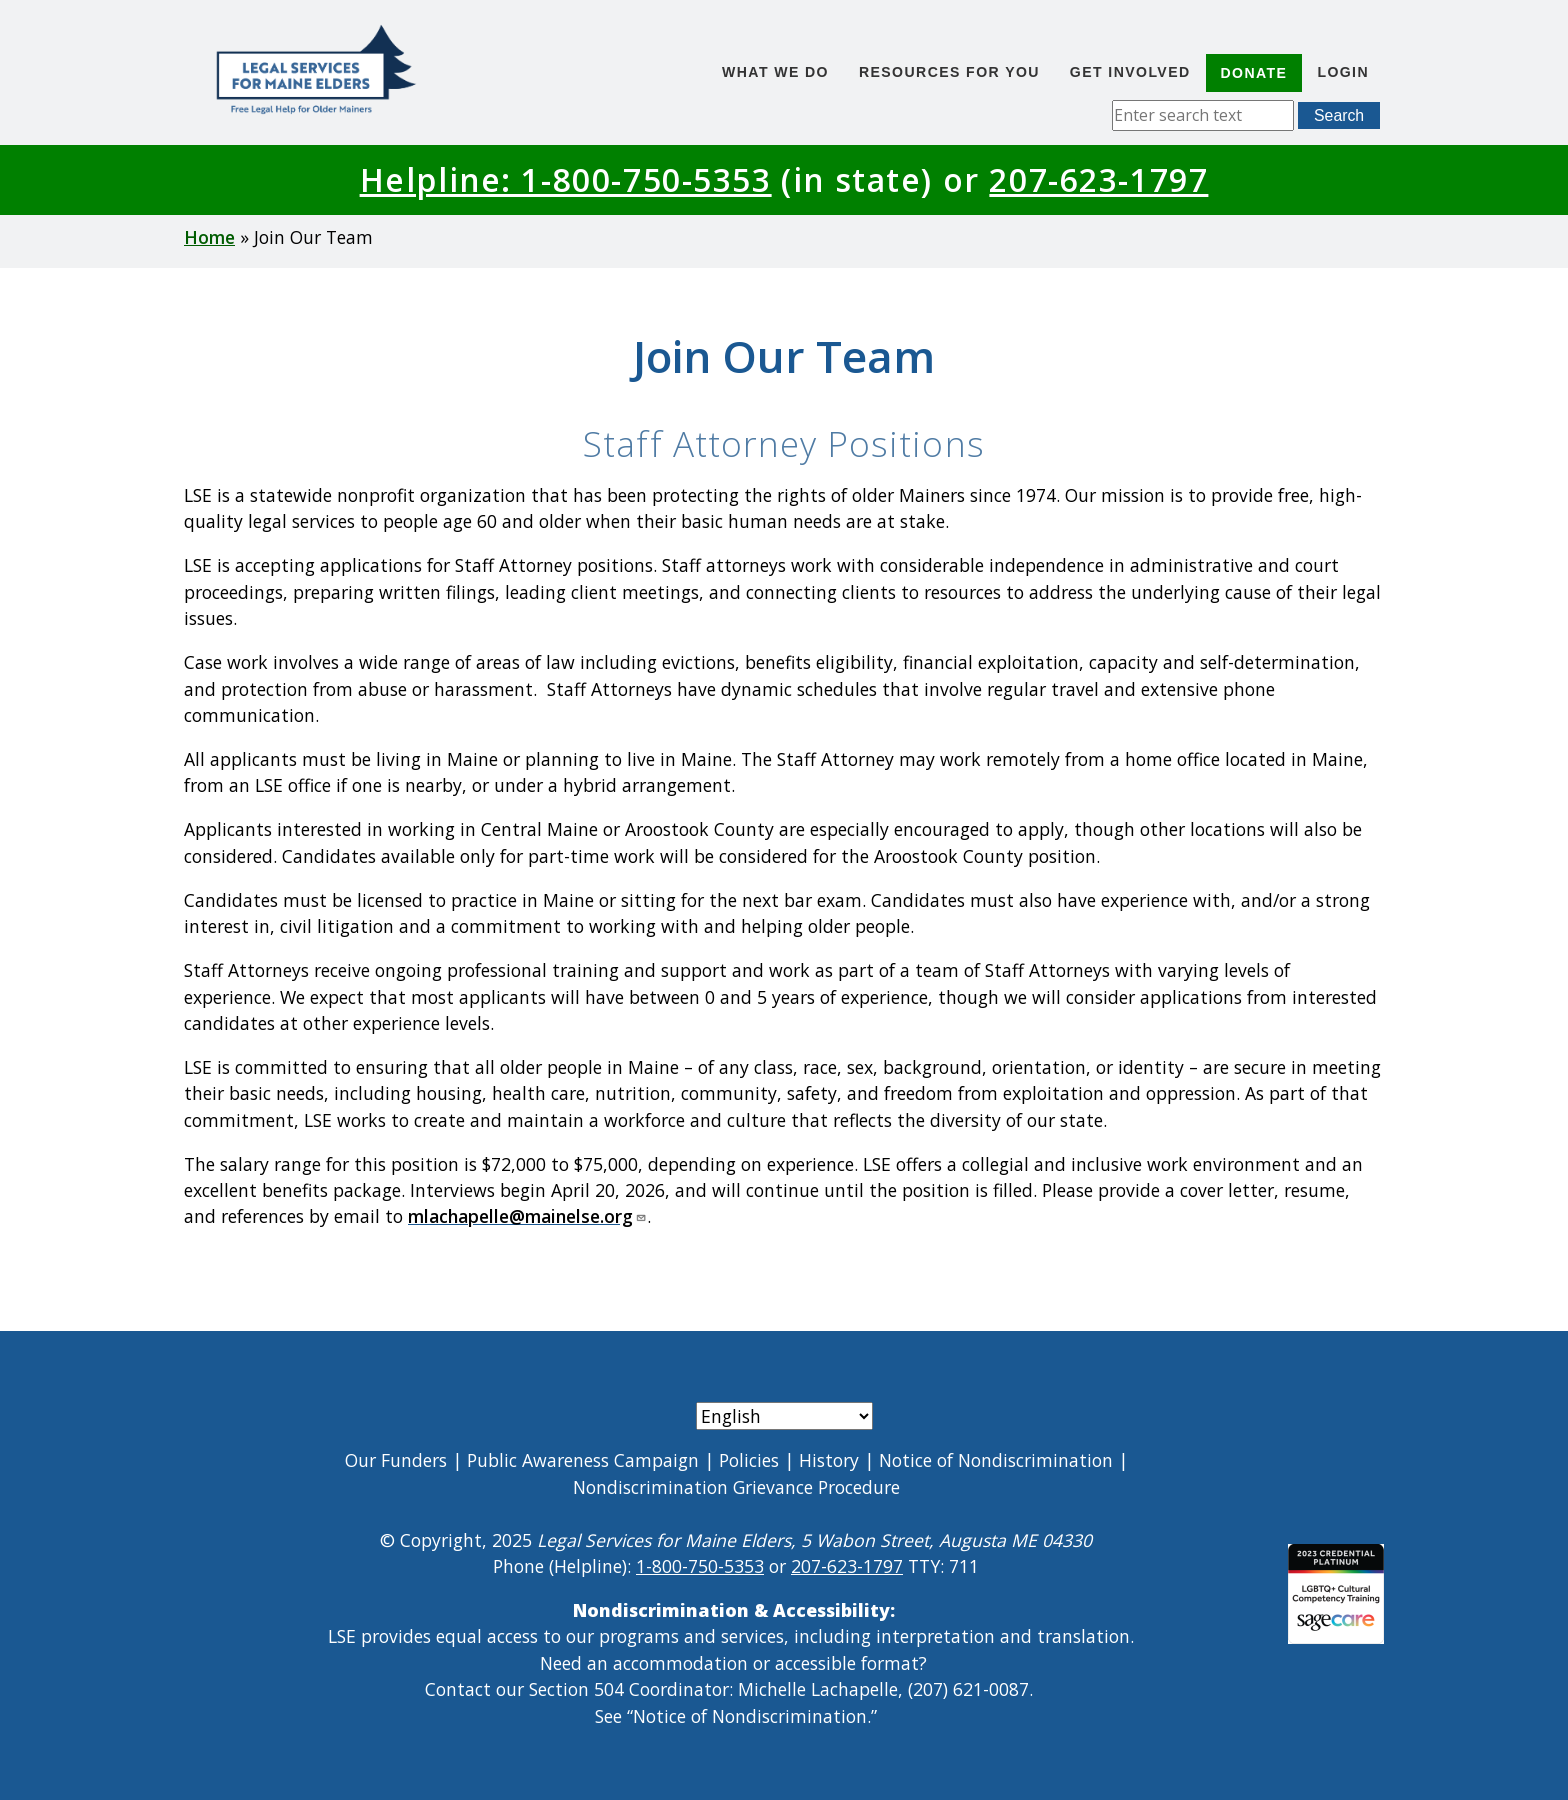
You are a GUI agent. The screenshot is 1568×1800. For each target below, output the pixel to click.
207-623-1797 (1098, 179)
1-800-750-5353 (700, 1566)
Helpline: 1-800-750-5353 (566, 179)
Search (1339, 115)
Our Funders (396, 1460)
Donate (1254, 73)
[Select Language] (784, 1416)
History (829, 1460)
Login (1343, 72)
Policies (749, 1460)
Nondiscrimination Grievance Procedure (736, 1487)
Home (209, 237)
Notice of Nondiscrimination (996, 1460)
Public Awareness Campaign (583, 1460)
